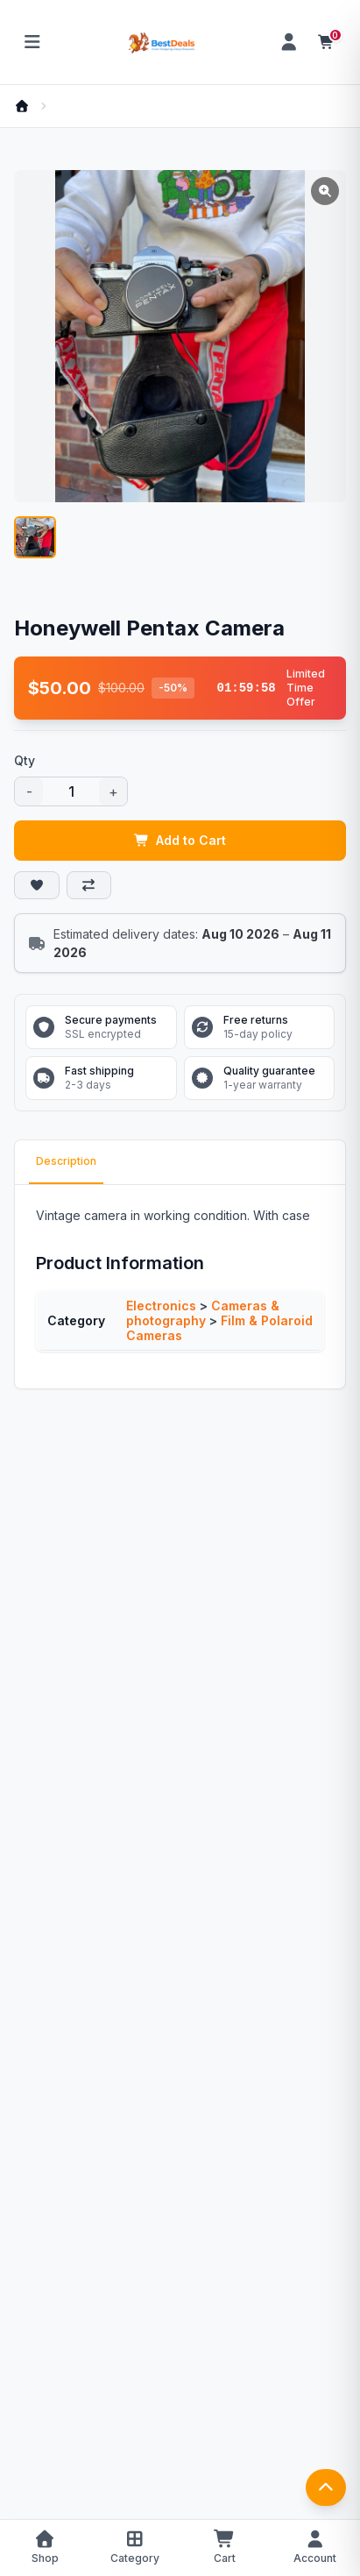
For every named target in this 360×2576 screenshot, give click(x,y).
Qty (24, 760)
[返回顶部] (326, 2487)
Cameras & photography (202, 1313)
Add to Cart (180, 840)
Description (66, 1160)
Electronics (161, 1305)
